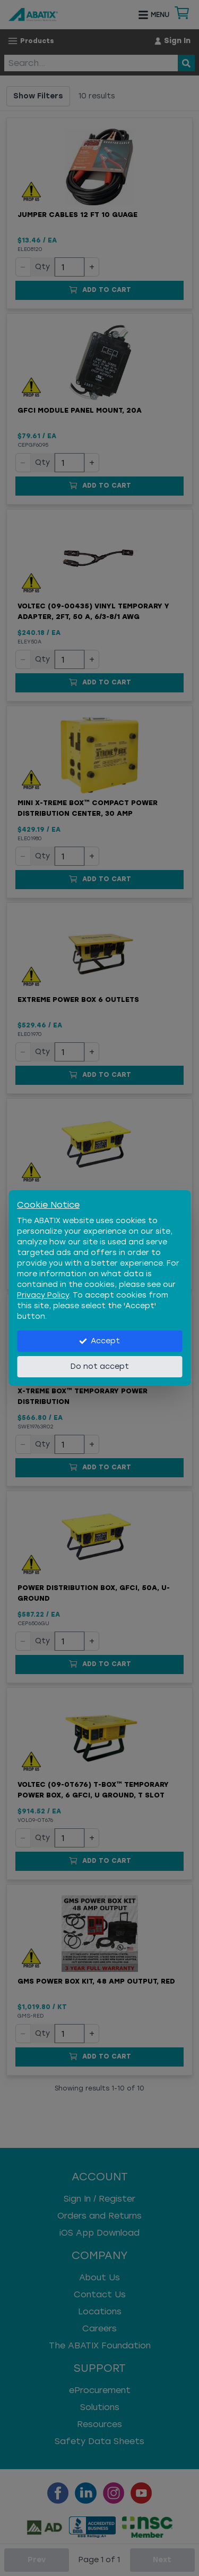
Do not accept (100, 1366)
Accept (99, 1340)
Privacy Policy (43, 1295)
